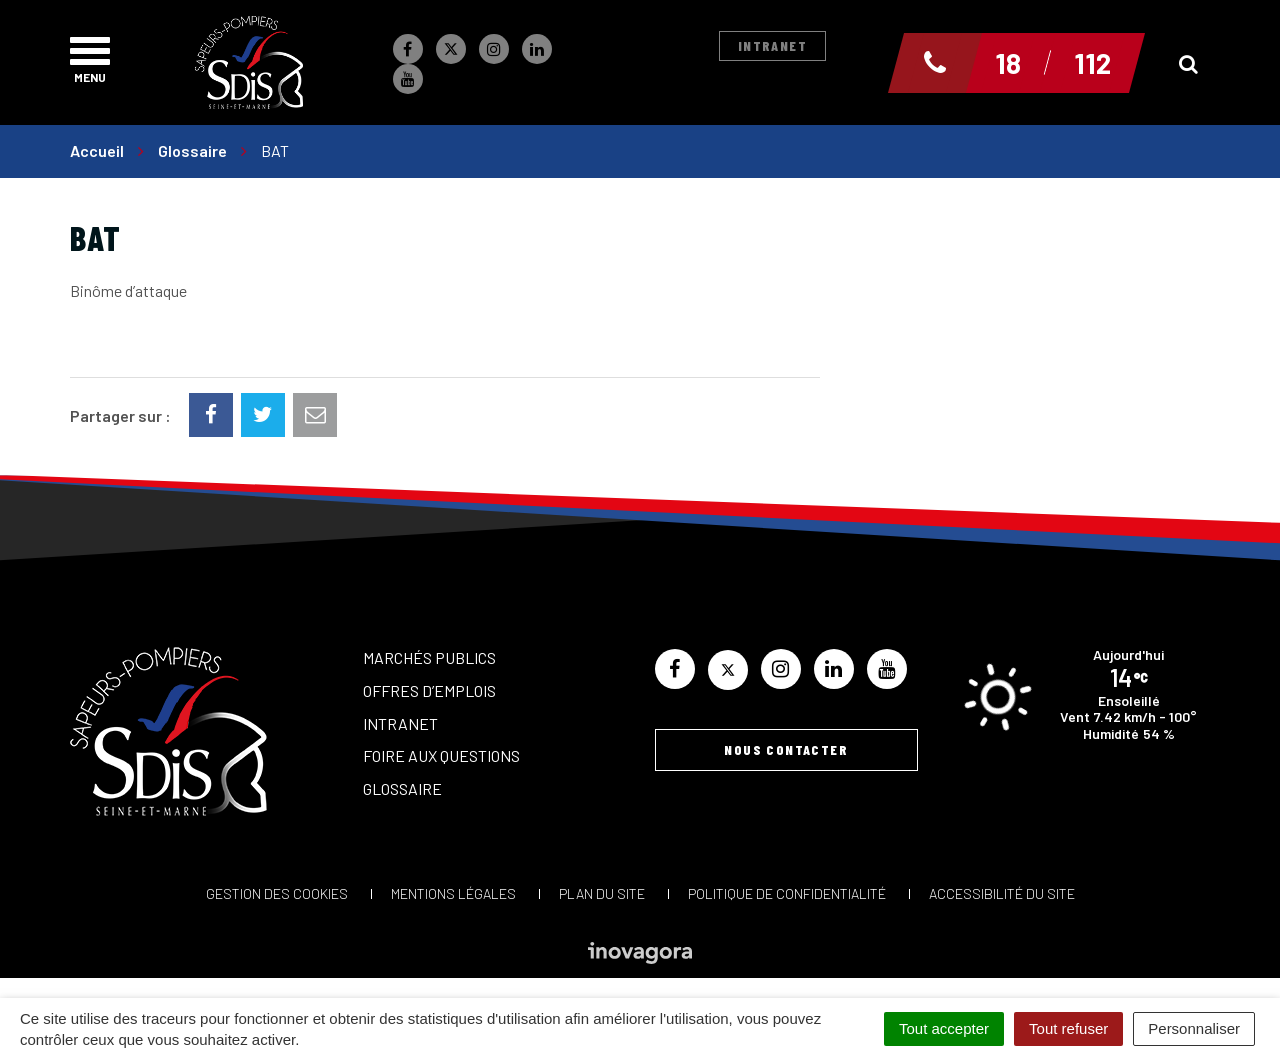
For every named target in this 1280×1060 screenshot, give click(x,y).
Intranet (772, 45)
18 (1008, 63)
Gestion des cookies (277, 893)
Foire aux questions (441, 755)
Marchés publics (429, 657)
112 (1092, 63)
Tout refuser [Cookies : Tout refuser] (1068, 1028)
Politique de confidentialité (787, 893)
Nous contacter (786, 749)
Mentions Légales (453, 893)
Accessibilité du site (1002, 893)
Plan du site (602, 893)
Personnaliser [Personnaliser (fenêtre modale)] (1194, 1028)
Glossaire (402, 788)
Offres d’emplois (429, 690)
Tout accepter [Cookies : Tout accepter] (944, 1028)
